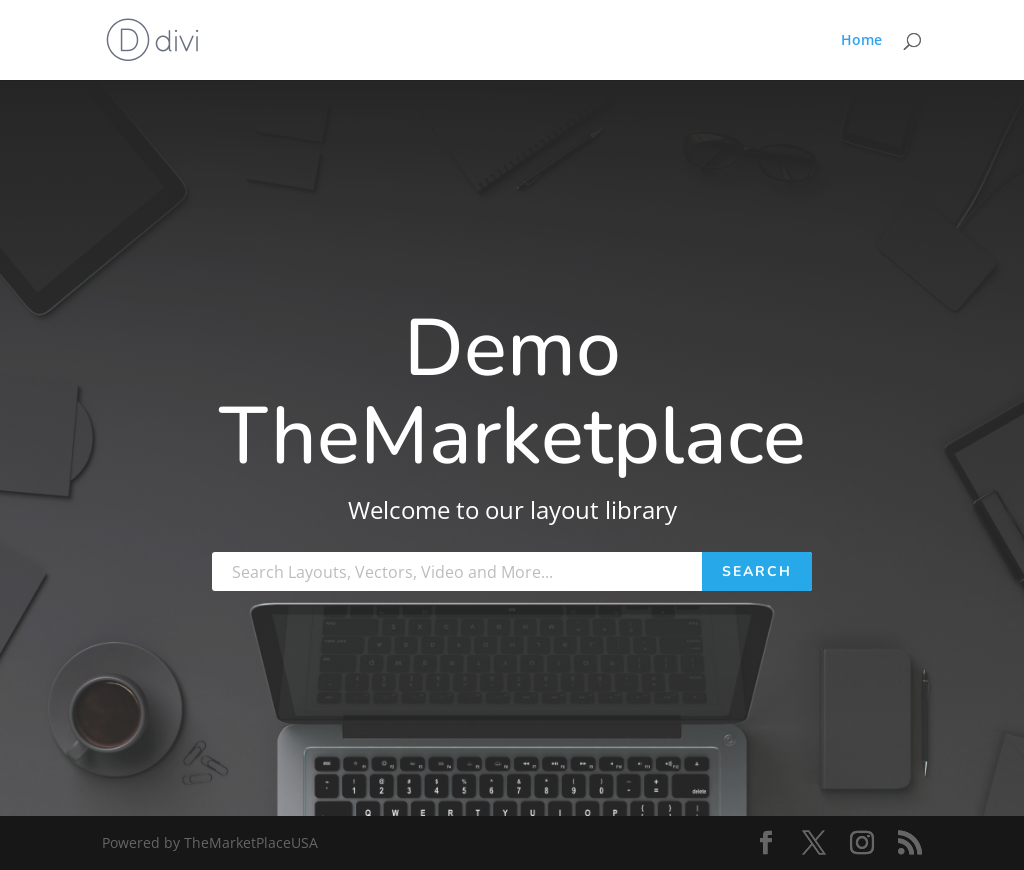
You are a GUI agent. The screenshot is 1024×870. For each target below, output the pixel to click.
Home (861, 41)
